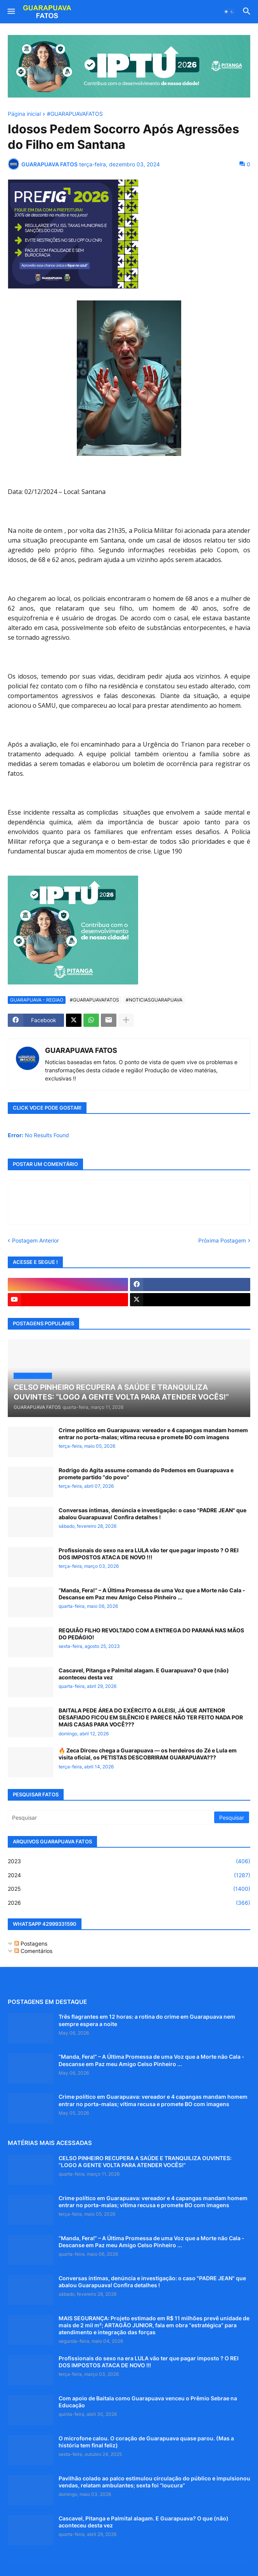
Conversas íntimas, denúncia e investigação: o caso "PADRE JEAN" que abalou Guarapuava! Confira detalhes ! (152, 1513)
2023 (129, 1861)
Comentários (33, 1951)
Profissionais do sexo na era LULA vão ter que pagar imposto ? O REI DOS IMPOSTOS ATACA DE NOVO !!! (149, 1553)
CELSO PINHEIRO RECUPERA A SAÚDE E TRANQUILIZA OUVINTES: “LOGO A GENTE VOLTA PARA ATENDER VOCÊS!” (145, 2161)
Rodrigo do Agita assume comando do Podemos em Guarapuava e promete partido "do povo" (146, 1473)
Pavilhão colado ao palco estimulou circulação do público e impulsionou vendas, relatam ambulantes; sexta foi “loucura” (154, 2482)
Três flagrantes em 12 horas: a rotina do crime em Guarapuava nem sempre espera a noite (147, 2020)
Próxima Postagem (222, 1240)
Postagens (30, 1943)
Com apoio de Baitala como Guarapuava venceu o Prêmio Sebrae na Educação (148, 2401)
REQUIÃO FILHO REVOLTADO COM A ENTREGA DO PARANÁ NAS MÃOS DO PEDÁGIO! (151, 1634)
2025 (129, 1889)
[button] (10, 11)
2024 (129, 1875)
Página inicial (24, 114)
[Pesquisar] (111, 1817)
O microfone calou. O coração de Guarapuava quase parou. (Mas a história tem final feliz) (146, 2442)
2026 (129, 1903)
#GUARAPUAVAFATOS (75, 114)
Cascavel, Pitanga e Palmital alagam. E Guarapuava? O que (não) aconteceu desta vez (144, 1674)
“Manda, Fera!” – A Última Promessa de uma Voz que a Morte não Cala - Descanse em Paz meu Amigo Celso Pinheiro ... (152, 1593)
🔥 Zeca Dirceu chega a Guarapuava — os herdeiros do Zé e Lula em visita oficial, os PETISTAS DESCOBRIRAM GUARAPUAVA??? (148, 1754)
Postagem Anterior (35, 1240)
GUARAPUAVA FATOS (81, 1050)
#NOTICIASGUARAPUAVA (154, 1000)
